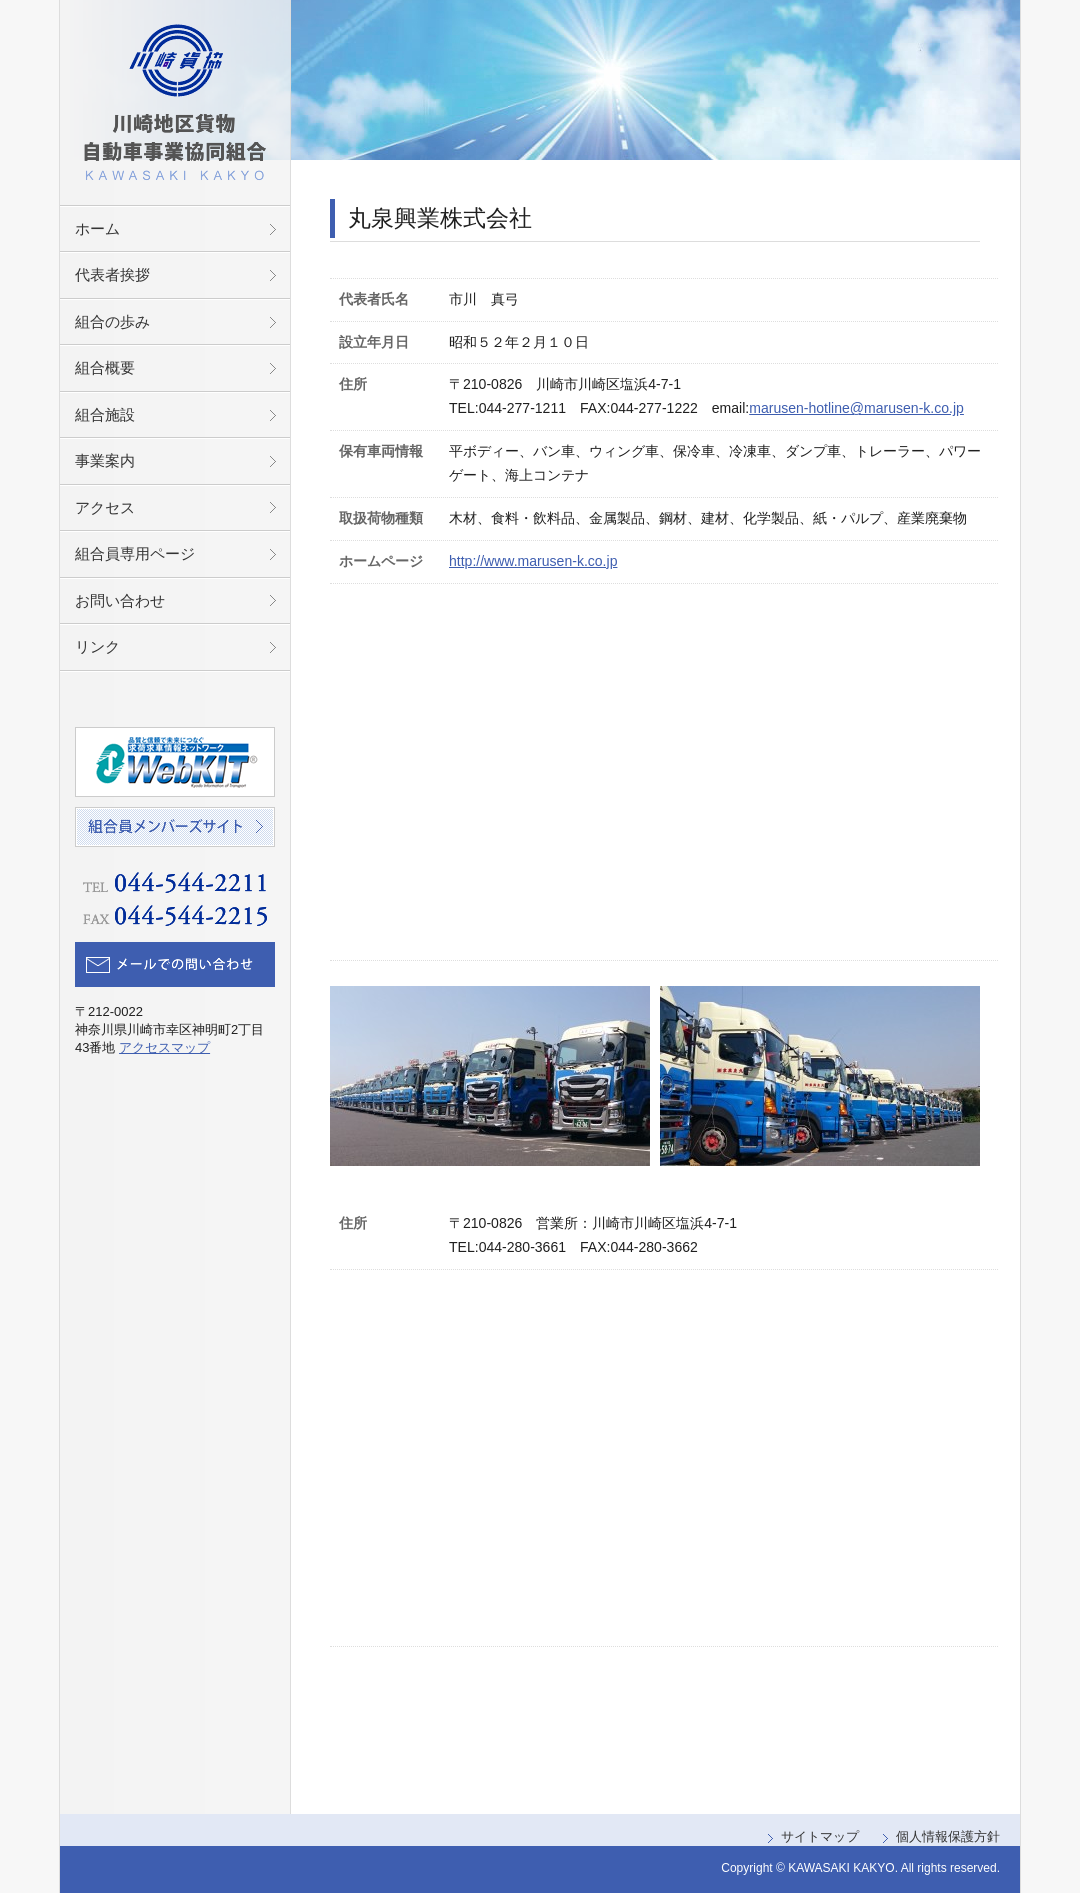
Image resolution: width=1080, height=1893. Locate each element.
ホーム (97, 228)
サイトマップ (820, 1836)
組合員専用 (135, 553)
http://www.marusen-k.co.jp (533, 561)
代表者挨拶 (112, 274)
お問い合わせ (120, 600)
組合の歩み (112, 321)
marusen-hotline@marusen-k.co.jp (856, 408)
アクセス (105, 507)
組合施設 (105, 414)
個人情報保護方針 (948, 1836)
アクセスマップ (164, 1047)
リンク (97, 646)
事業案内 (105, 460)
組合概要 (105, 367)
